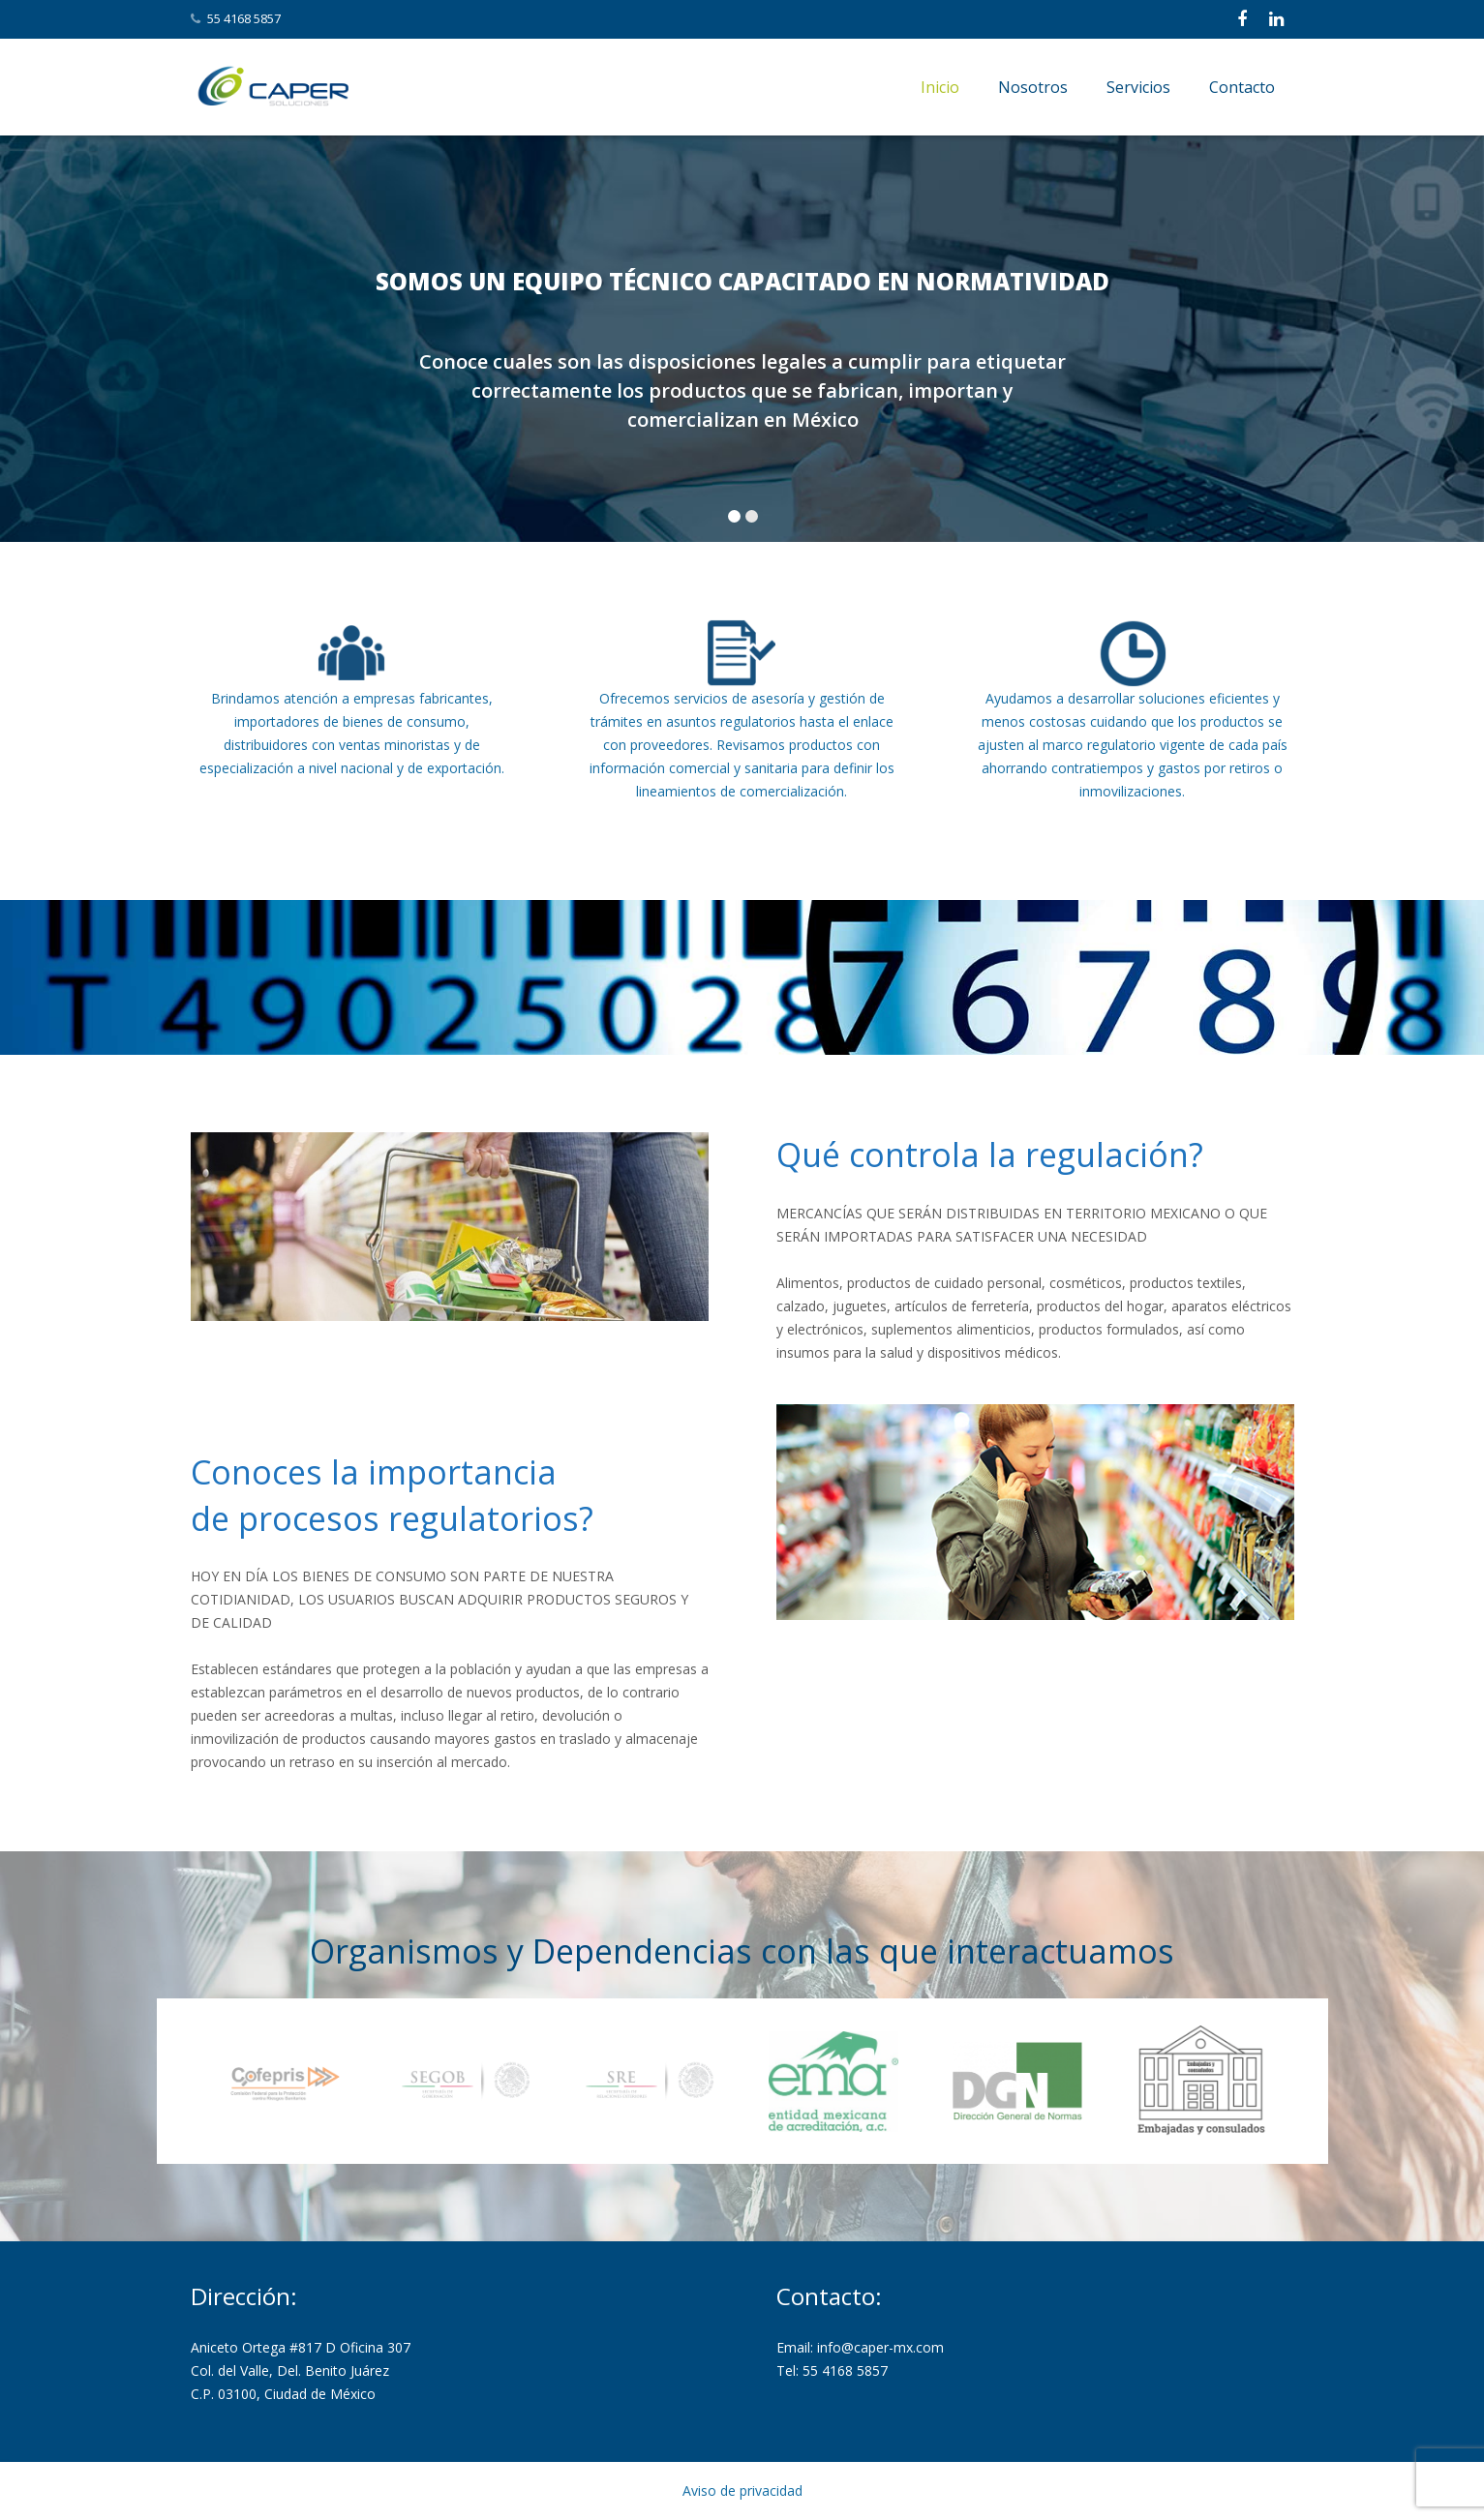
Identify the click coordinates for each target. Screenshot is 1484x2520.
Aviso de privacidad (742, 2490)
